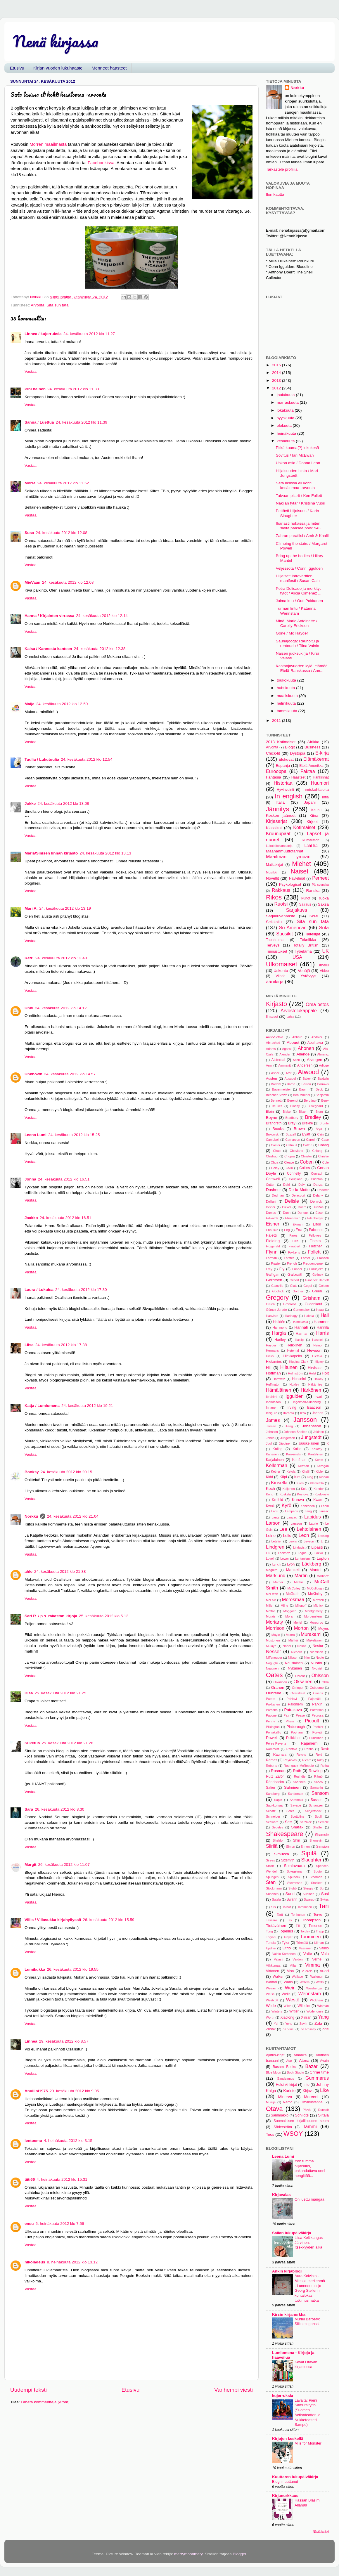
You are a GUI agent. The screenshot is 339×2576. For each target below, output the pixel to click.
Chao (277, 1150)
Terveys (273, 945)
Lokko (318, 1553)
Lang (308, 1511)
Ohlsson (320, 1675)
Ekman (297, 1224)
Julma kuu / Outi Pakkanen (299, 601)
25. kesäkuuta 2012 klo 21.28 (67, 1743)
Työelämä (303, 951)
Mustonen (273, 1640)
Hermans (272, 1350)
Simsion (322, 1847)
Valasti (278, 1959)
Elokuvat (286, 759)
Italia (280, 802)
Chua (275, 1162)
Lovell (270, 1558)
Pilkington (273, 1727)
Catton (307, 1145)
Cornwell (273, 1179)
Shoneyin (316, 1840)
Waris (288, 1982)
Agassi (286, 1048)
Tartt (280, 1914)
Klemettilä (317, 1483)
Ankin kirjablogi (287, 2271)
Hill (268, 1367)
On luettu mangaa (309, 2199)
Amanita (300, 2055)
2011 (277, 720)
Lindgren (275, 1546)
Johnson (272, 1431)
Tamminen (305, 1907)
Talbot (286, 1907)
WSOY (293, 2133)
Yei (276, 2023)
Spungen (272, 1877)
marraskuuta (288, 402)
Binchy (295, 1106)
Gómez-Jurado (276, 1309)
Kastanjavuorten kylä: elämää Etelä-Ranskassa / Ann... (302, 668)
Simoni (305, 1846)
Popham (296, 1732)
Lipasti (317, 1547)
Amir (269, 1065)
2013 (277, 380)
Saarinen (299, 1782)
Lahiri (325, 1506)
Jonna (30, 1179)
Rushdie (300, 1776)
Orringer (298, 1687)
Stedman (315, 1877)
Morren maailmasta (48, 144)
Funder (297, 1269)
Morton (301, 1628)
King (310, 1477)
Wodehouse (315, 2011)
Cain (320, 1134)
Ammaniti (284, 1065)
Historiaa (283, 783)
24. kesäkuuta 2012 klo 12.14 (101, 615)
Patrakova (293, 1709)
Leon (304, 1535)
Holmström (295, 1373)
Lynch (276, 1564)
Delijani (271, 1201)
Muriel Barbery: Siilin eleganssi (307, 2321)
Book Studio (295, 2072)
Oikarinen (280, 1682)
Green (317, 1291)
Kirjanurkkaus (285, 2495)
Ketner (275, 1471)
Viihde (281, 976)
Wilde (271, 2005)
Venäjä (304, 970)
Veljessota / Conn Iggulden (299, 568)
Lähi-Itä (310, 845)
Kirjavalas (281, 2194)
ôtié (325, 2029)
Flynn (272, 1251)
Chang (323, 1145)
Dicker (286, 1207)
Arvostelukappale (299, 1010)
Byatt (306, 1134)
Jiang (289, 1426)
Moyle (275, 1635)
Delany (318, 1195)
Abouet (293, 1042)
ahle (28, 1571)
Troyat (288, 1937)
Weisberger (314, 1988)
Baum (303, 1089)
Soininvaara (294, 1865)
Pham (290, 1721)
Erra (299, 1230)
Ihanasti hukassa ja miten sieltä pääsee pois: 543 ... (300, 525)
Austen (271, 1078)
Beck (319, 1089)
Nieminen (316, 1652)
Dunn (286, 1212)
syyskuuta (286, 418)
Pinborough (296, 1727)
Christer (306, 1156)
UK (325, 951)
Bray (291, 1123)
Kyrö (286, 1505)
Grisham (311, 1298)
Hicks (270, 1356)
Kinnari (324, 1477)
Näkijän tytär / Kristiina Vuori (300, 503)
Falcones (316, 1230)
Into (306, 2085)
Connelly (294, 1173)
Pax (286, 1715)
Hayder (271, 1345)
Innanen (271, 1407)
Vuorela (307, 1971)
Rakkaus (281, 890)
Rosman (278, 1771)
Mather (278, 1582)
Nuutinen (272, 1668)
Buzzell (291, 1134)
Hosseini (299, 1379)
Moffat (270, 1611)
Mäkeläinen (315, 1640)
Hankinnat (321, 777)
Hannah (301, 1327)
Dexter (270, 1207)
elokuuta (285, 425)
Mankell (293, 1570)
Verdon (297, 1959)
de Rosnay (308, 2029)
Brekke (307, 1123)
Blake (286, 1111)
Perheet (320, 877)
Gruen (270, 1304)
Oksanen (302, 1681)
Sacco (318, 1782)
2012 (277, 388)
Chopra (289, 1156)
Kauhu (316, 810)
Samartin (316, 1787)
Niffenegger (274, 1657)
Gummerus (317, 2078)
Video (324, 971)
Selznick (306, 1822)
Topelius (286, 1931)
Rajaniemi (309, 1743)
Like (324, 2090)
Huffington (273, 1384)
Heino (317, 1345)
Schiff (290, 1811)
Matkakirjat (274, 865)
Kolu (304, 1488)
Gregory (277, 1297)
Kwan (317, 1500)
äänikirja (274, 981)
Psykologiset (290, 884)
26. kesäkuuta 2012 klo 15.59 (108, 1920)
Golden (324, 1285)
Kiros (300, 1483)
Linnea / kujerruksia (43, 334)
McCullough (315, 1588)
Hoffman (273, 1373)
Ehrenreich (292, 1218)
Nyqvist (317, 1668)
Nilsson (293, 1657)
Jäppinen (285, 1443)
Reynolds (290, 1760)
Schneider (273, 1816)
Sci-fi (313, 916)
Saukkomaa (274, 1805)
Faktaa (307, 771)
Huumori (320, 783)
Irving (292, 1407)
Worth (270, 2017)
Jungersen (287, 1438)
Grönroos (289, 1304)
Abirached (273, 1042)
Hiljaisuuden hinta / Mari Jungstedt (297, 473)
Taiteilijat (312, 934)
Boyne (271, 1117)
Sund (290, 1894)
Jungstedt (311, 1437)
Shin (296, 1840)
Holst (312, 1373)
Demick (316, 1201)
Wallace (297, 1976)
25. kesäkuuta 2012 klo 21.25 (60, 1693)
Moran (289, 1616)
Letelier (276, 1541)
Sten (271, 1882)
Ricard (306, 1760)
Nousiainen (294, 1663)
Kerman (303, 1466)
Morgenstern (313, 1616)
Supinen (308, 1894)
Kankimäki (293, 1454)
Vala (325, 1953)
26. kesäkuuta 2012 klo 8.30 (59, 1809)
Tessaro (271, 1920)
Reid (319, 1754)
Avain (324, 2061)
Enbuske (272, 1230)
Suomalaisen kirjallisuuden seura (301, 2121)
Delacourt (298, 1195)
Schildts (302, 2115)
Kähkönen (307, 1506)
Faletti (271, 1235)
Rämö (318, 1776)
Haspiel (317, 1339)
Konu (269, 1494)
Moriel (297, 1622)
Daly (301, 1184)
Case (325, 1139)
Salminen (292, 1787)
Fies (295, 1241)
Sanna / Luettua (39, 422)
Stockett (316, 1883)
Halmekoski (300, 1322)
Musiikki (271, 872)
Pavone (271, 1715)
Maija (29, 704)
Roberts (271, 1765)
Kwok (270, 1506)
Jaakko (31, 1218)
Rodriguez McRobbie (299, 1765)
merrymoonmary (188, 2554)
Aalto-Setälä (274, 1037)
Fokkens (294, 1252)
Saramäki (296, 1800)
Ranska (313, 890)
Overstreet (297, 1693)
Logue (302, 1553)
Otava (274, 2108)
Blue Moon (273, 2072)
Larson (273, 1523)
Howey (318, 1379)
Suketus (32, 1743)
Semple (323, 1822)
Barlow (276, 1084)
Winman (323, 2006)
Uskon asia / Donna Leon (298, 463)
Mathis (298, 1582)
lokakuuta (286, 410)
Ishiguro (271, 1413)
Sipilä (309, 1853)
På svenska (320, 884)
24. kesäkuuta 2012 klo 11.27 (89, 334)
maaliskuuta (288, 696)
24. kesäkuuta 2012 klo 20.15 (66, 1472)
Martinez (323, 1576)
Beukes (277, 1106)
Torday (305, 1931)
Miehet (301, 863)
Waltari (271, 1982)
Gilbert (294, 1280)
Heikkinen (294, 1345)
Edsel (319, 1212)
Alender (284, 1054)
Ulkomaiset (281, 964)
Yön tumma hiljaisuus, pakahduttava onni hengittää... (310, 2168)
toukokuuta (287, 680)
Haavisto (272, 1316)
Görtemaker (301, 1309)
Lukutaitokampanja (279, 845)
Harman (302, 1334)
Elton (317, 1224)
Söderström (283, 2127)
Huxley (294, 1384)
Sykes (324, 1899)
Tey (289, 1920)
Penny (270, 1721)
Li (322, 1541)
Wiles (287, 2006)
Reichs (301, 1754)
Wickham (316, 2000)
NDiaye (271, 1646)
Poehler (317, 1727)
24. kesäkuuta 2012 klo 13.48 (61, 958)
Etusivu (17, 67)
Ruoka (323, 898)
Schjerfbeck (313, 1811)
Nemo (287, 2102)
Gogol (307, 1285)
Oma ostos (317, 1004)
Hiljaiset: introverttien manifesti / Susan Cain (298, 578)
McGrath (293, 1594)
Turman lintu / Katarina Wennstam (296, 610)
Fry (282, 1269)
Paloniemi (295, 1704)
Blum (319, 1111)
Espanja (283, 765)
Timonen (315, 1926)
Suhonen (272, 1894)
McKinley (315, 1594)
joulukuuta (286, 395)
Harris (322, 1333)
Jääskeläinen (308, 1443)
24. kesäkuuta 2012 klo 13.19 (65, 908)
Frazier (276, 1263)
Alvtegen (314, 1060)
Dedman (278, 1195)
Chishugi (272, 1156)
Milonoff (301, 1605)
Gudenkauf (313, 1304)
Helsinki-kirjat (286, 2085)
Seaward (272, 1822)
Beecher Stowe (276, 1095)
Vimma (312, 1964)
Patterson (317, 1710)
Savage (295, 1805)
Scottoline (297, 1816)
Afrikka (313, 742)
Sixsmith (287, 1860)
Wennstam (309, 1993)
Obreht (300, 1676)
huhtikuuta (286, 688)
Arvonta (37, 305)
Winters (276, 2011)
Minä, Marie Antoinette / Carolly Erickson (296, 623)
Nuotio (316, 1663)
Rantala (291, 1749)
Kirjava (308, 2091)
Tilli (298, 1925)
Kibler (320, 1471)
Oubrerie (273, 1693)
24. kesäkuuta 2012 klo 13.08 (63, 803)
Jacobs (317, 1413)
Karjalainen (275, 1460)
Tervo (317, 1915)
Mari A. (31, 908)
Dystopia (297, 753)
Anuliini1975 (36, 2091)
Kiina (313, 815)
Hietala (317, 1356)
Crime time (319, 2072)
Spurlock (294, 1877)
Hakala (309, 1316)
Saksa (323, 904)
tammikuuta (287, 711)
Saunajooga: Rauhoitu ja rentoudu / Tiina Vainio (297, 643)
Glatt (293, 1285)
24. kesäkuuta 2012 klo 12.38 (99, 648)
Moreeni (311, 2097)
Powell (272, 1738)
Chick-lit (273, 753)
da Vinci (288, 2029)
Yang (323, 2016)
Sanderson (295, 1793)
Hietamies (274, 1362)
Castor (275, 1145)
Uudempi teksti (28, 2390)
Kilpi (283, 1477)
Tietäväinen (276, 1925)
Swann (292, 1899)
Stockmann (274, 1888)
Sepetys (277, 1827)
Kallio (297, 1449)
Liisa (29, 1345)
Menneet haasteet (109, 67)
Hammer (321, 1322)
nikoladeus (35, 2262)
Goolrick (278, 1291)
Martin (301, 1575)
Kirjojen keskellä (287, 2438)
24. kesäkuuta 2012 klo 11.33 (73, 389)
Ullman (319, 1942)
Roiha (325, 1765)
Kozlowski (322, 1494)
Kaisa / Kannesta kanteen (48, 648)
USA (297, 957)
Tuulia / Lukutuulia (42, 759)
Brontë (324, 1123)
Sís (273, 1907)
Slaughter (311, 1859)
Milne (284, 1605)
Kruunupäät (278, 833)
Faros (293, 1235)
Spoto (318, 1871)
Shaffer (318, 1827)
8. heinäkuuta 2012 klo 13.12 (72, 2262)
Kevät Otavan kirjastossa (306, 2364)
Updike (271, 1948)
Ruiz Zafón (275, 1776)
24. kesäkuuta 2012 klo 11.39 (81, 422)
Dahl (286, 1184)
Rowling (316, 1771)
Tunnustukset (276, 951)
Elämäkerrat (316, 759)
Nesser (273, 1651)
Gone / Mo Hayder (292, 633)
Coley (275, 1168)
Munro (290, 1635)
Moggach (289, 1611)
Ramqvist (272, 1749)
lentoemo (33, 2140)
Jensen (271, 1426)
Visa (290, 1971)
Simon (290, 1846)
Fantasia (273, 777)
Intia (325, 797)
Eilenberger (315, 1218)
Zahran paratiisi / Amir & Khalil (302, 535)
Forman (271, 1258)
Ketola (290, 1471)
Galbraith (296, 1274)
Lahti (274, 1511)
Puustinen (316, 1738)
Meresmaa (293, 1599)
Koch (270, 1488)
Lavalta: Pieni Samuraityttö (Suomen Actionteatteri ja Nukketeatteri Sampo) (307, 2412)
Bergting (310, 1100)
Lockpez (284, 1553)
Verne (316, 1959)
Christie (323, 1156)
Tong (269, 1931)
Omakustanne (311, 2102)
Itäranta (288, 1413)
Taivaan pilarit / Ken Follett (299, 495)
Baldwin (323, 1078)
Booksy (32, 1472)
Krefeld (277, 1500)
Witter (294, 2011)
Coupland (295, 1179)
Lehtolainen (309, 1529)
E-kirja (322, 752)
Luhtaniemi (303, 1558)
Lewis (293, 1541)
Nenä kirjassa (55, 41)
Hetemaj (293, 1350)
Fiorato (315, 1241)
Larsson (296, 1523)
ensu (29, 2223)
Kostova (303, 1494)
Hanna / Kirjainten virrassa (49, 615)
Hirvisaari (315, 1368)
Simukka (281, 1854)
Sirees (270, 1860)
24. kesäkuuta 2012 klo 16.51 (63, 1179)
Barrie (291, 1084)
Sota (324, 927)
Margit (31, 1864)
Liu (268, 1553)
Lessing (323, 1535)
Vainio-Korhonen (284, 1954)
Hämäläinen (278, 1390)
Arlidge (324, 1065)
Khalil (305, 1471)
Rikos (274, 897)
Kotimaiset (304, 827)
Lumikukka (35, 1969)
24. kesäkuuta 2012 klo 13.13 (105, 853)
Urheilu (323, 965)
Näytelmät (297, 878)
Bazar (311, 2066)
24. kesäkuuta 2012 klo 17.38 (61, 1345)
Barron (306, 1084)
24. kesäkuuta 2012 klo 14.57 (70, 1074)
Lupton (323, 1558)
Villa (293, 1965)
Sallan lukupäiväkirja (291, 2233)
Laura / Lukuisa (39, 1289)
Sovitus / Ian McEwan (295, 455)
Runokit (323, 2110)
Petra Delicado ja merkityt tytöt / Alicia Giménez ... (298, 590)
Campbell (272, 1139)
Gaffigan (272, 1275)
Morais (270, 1616)
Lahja (290, 1016)
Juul (269, 1443)
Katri (29, 958)
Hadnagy (291, 1316)
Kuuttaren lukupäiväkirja (295, 2477)
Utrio (287, 1948)
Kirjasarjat (276, 821)
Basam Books (284, 2067)
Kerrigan (323, 1466)
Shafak (297, 1827)
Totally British (306, 945)
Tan (324, 1906)
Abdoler (317, 1037)
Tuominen (310, 1936)
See (288, 1822)
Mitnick (319, 1605)
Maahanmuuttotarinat (284, 851)
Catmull (291, 1145)
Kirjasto (276, 1004)
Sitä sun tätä (57, 305)
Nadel (287, 1646)
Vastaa (31, 371)
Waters (304, 1982)
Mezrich (318, 1600)
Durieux (303, 1212)
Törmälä (302, 1942)
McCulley (293, 1588)
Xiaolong (287, 2017)
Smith (270, 1866)
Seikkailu (274, 922)
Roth (297, 1771)
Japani (310, 802)
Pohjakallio (273, 1732)
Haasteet (298, 777)
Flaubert (294, 1246)
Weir (290, 1987)
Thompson (311, 1920)
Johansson (311, 1426)
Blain (270, 1112)
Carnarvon (292, 1139)
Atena (304, 2060)
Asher (275, 1073)
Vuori (324, 1971)
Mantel (315, 1570)
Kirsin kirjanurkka (288, 2314)
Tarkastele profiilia (282, 169)
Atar (289, 1073)
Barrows (323, 1084)
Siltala (323, 2115)
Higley (319, 1361)
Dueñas (318, 1207)
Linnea (31, 2041)
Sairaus (305, 904)
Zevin (303, 2023)
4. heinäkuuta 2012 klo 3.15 (68, 2140)
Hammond (280, 1327)
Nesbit (301, 1646)
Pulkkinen (294, 1738)
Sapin (278, 1800)
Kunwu (298, 1499)
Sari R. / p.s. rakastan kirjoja (51, 1616)
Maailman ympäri (288, 856)
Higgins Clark (298, 1361)
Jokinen (318, 1431)
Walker (278, 1977)
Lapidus (312, 1516)
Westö (293, 1999)
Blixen (303, 1111)
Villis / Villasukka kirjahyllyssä (53, 1920)
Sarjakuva (296, 910)
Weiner (271, 1988)
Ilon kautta (275, 194)
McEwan (272, 1594)
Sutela (276, 1899)
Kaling (278, 1449)
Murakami (311, 1634)
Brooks (278, 1129)
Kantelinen (315, 1454)
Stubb (292, 1888)
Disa (29, 1693)
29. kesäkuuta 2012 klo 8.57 (64, 2041)
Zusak (271, 2029)
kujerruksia (282, 2395)
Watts (320, 1982)
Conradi (316, 1173)
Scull (318, 1816)
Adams (271, 1048)
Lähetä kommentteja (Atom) (45, 2402)
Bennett (276, 1100)
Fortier (305, 1258)
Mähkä (293, 1640)
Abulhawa (315, 1043)
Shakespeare (284, 1833)
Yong (288, 2023)
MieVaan (32, 582)
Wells (286, 1994)
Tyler (285, 1943)
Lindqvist (299, 1547)
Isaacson (314, 1407)
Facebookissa (101, 162)
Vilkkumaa (273, 1965)
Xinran (306, 2017)
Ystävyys (308, 976)
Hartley (280, 1340)
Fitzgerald (273, 1246)
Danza (317, 1184)
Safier (270, 1787)
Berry (325, 1100)
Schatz (271, 1811)
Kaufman (299, 1460)
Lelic (287, 1535)
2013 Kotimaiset (280, 742)
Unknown (33, 1074)
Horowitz (279, 1379)
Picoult (312, 1720)
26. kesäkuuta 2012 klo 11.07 (64, 1864)
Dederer (323, 1190)
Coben (307, 1161)
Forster (289, 1258)
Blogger (239, 2554)
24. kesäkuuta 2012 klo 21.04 (72, 1516)
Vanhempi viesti (233, 2390)
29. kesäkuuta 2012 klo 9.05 (74, 2091)
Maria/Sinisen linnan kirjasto (51, 853)
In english (288, 796)
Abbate (297, 1037)
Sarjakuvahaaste (280, 916)
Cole (325, 1162)
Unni (29, 1008)
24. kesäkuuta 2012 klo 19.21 (87, 1405)
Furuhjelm (316, 1269)
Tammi (310, 2126)
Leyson (309, 1541)
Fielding (273, 1241)
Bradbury (292, 1117)
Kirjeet (312, 821)
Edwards (272, 1218)
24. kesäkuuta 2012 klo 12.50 (62, 704)
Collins (304, 1168)
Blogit (290, 747)
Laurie (313, 1523)
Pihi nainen (35, 389)
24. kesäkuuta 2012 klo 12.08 (61, 533)
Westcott (272, 2000)
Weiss (270, 1994)
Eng (287, 1230)
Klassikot (274, 828)
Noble (320, 1657)
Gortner (298, 1291)
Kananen (272, 1454)
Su (322, 1888)
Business (313, 747)
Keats (319, 1460)
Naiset (299, 871)
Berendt (292, 1100)
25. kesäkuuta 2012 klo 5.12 (103, 1616)
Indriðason (273, 1402)
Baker (307, 1078)
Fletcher (315, 1246)
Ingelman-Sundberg (307, 1402)
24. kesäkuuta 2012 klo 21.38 (60, 1571)
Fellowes (315, 1235)
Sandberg (273, 1793)
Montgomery (314, 1611)
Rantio (309, 1749)
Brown (299, 1128)
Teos (270, 2134)
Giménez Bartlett (317, 1280)
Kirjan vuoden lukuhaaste (57, 67)
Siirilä (272, 1846)
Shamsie (322, 1835)
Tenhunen (298, 1914)
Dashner (273, 1190)
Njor (307, 1657)
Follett (314, 1251)
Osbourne (317, 1687)
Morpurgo (316, 1622)
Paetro (270, 1698)
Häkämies (315, 1384)
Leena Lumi (35, 1135)
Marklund (276, 1575)
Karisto (289, 2090)
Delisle (292, 1201)
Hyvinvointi (285, 790)
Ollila (325, 1682)
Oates (274, 1675)
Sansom (320, 1793)
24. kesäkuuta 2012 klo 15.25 (74, 1135)
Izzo (303, 1413)
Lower (284, 1558)
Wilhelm (304, 2006)
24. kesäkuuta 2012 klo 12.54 (86, 759)
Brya (319, 1129)
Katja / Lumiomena (42, 1405)
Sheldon (278, 1840)
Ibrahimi (271, 1396)
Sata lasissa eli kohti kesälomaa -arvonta (295, 485)
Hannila (323, 1327)
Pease (300, 1715)
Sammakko (279, 2115)
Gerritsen (274, 1280)
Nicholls (296, 1652)
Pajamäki (314, 1698)
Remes (271, 1760)
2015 (277, 365)
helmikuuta (287, 703)
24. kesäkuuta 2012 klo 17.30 (81, 1289)
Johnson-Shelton (295, 1431)
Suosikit (284, 933)
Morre (30, 483)
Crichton (317, 1179)
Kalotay (317, 1449)
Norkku (31, 1516)
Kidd (269, 1477)
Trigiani (271, 1937)
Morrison (275, 1628)
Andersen (304, 1065)
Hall (325, 1315)
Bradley (313, 1117)
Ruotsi (281, 903)
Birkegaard (315, 1106)
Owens (318, 1693)
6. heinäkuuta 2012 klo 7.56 (60, 2223)
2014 (277, 372)
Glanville (277, 1285)
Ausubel (290, 1078)
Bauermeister (281, 1089)
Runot (305, 898)
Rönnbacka (275, 1782)
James (273, 1420)
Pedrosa (318, 1715)
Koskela (285, 1494)
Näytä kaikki (321, 2531)
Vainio (324, 1948)
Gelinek (317, 1274)
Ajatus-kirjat (275, 2055)
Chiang (317, 1150)
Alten (296, 1060)
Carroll (310, 1139)
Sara (29, 1809)
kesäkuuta (286, 441)
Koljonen (289, 1488)
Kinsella (279, 1482)
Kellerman (276, 1465)
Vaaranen (305, 1948)
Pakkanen (273, 1704)
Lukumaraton (309, 840)
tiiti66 (30, 2179)
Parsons (272, 1710)
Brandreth (273, 1123)
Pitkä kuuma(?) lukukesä (297, 447)
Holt (325, 1373)
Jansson (305, 1419)
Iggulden (295, 1396)
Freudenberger (313, 1263)
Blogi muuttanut (285, 2481)
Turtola (271, 1942)
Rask (325, 1749)
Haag (320, 1309)
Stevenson (294, 1883)
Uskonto (281, 970)
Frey (269, 1269)
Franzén (323, 1258)
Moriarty (274, 1622)
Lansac (324, 1511)
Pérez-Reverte (276, 1743)
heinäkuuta (287, 433)
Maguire (271, 1570)
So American (293, 927)
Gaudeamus (285, 2078)
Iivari (318, 1397)
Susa (29, 533)
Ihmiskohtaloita (315, 789)
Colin (289, 1168)
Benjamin (322, 1095)
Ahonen (306, 1048)
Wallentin (316, 1976)
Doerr (302, 1207)
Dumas (271, 1212)
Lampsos (291, 1511)
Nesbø (318, 1646)
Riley (320, 1760)
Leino (271, 1535)
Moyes (323, 1629)
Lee (283, 1529)
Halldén (279, 1322)
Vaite (307, 1953)
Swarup (309, 1899)
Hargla (279, 1333)
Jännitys (277, 809)
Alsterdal (278, 1060)
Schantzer (316, 1805)
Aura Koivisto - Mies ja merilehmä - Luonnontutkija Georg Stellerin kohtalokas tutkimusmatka (310, 2288)
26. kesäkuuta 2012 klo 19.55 (72, 1969)
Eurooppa (276, 771)
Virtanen (272, 1971)
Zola (318, 2023)
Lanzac (292, 1517)
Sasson (317, 1800)
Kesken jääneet (280, 815)
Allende (303, 1054)
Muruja (271, 2102)
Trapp (320, 1931)
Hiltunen (289, 1367)
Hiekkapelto (292, 1356)
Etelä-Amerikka (311, 766)
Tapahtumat (275, 940)
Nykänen (295, 1668)
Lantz (275, 1517)
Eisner (272, 1223)
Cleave (289, 1162)
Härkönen (311, 1390)
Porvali (317, 1732)
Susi (325, 1894)
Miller (270, 1605)
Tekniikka (308, 939)
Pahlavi (292, 1698)
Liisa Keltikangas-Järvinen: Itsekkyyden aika (309, 2242)
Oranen (277, 1687)
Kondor (319, 1488)
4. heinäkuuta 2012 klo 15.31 (62, 2179)
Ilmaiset (272, 1017)
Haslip (299, 1339)
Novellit (272, 878)
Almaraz (323, 1054)
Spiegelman (295, 1871)
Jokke (30, 803)
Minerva (285, 2097)
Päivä (307, 2110)
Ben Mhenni (301, 1095)
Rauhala (279, 1754)
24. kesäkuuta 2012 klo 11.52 (63, 483)
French (292, 1263)
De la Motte (299, 1190)
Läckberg (311, 1563)
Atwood (308, 1072)
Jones (270, 1438)
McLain (271, 1600)
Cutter (270, 1184)
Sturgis (308, 1888)
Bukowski (272, 1134)
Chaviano (296, 1150)
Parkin (317, 1704)
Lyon (291, 1564)
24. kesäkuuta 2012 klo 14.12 (61, 1008)
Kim (297, 1477)
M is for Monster (308, 2443)
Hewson (314, 1350)
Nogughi (272, 1663)
